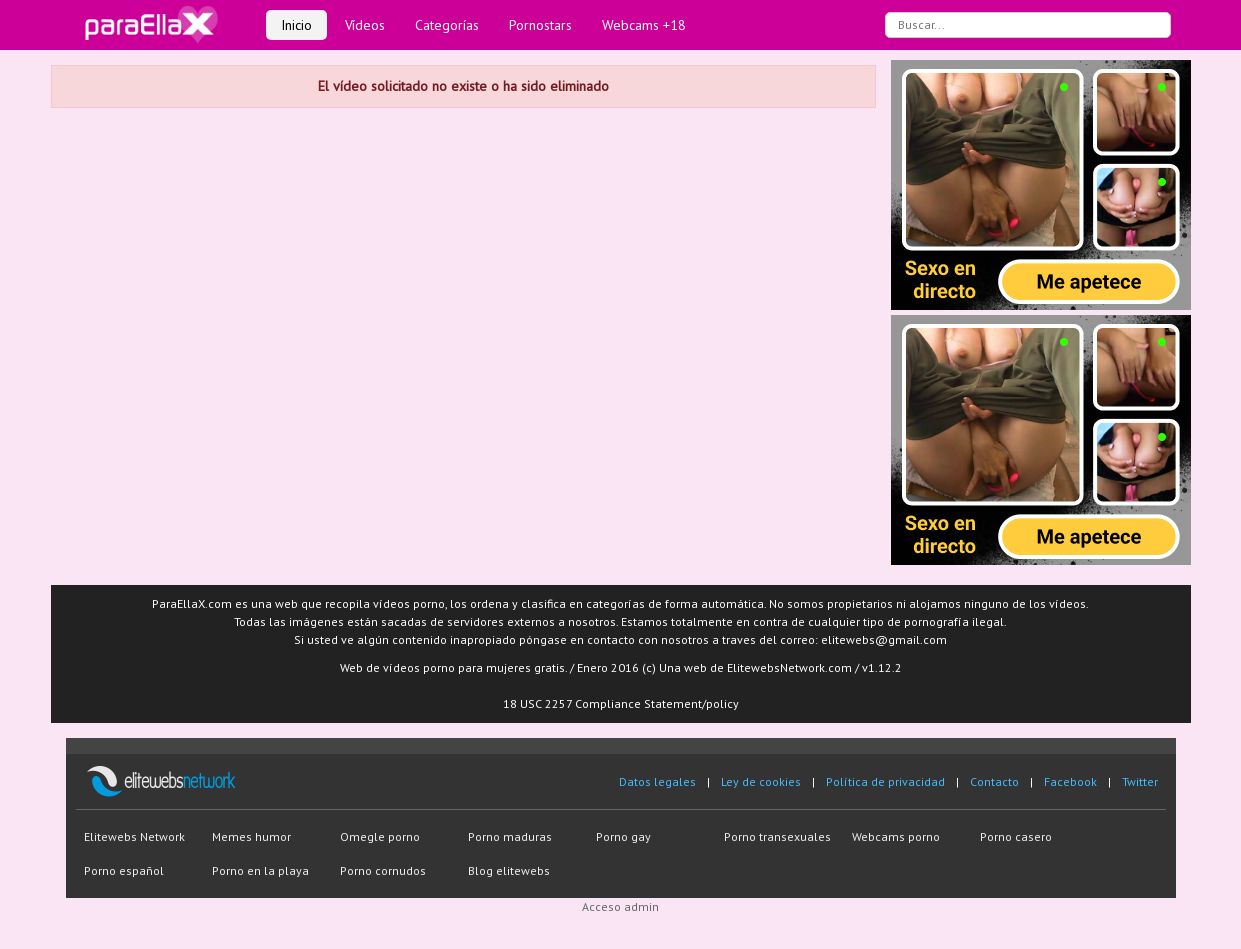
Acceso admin (620, 906)
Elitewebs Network (134, 836)
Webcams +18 (644, 25)
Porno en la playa (260, 870)
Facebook (1070, 781)
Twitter (1140, 781)
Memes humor (251, 836)
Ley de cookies (761, 781)
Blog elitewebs (509, 870)
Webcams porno (896, 836)
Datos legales (657, 781)
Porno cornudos (383, 870)
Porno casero (1016, 836)
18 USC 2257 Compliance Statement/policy (621, 703)
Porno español (124, 870)
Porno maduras (510, 836)
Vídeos (365, 25)
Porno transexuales (777, 836)
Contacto (994, 781)
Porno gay (623, 836)
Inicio (296, 25)
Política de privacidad (885, 781)
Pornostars (540, 25)
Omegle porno (380, 836)
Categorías (447, 25)
